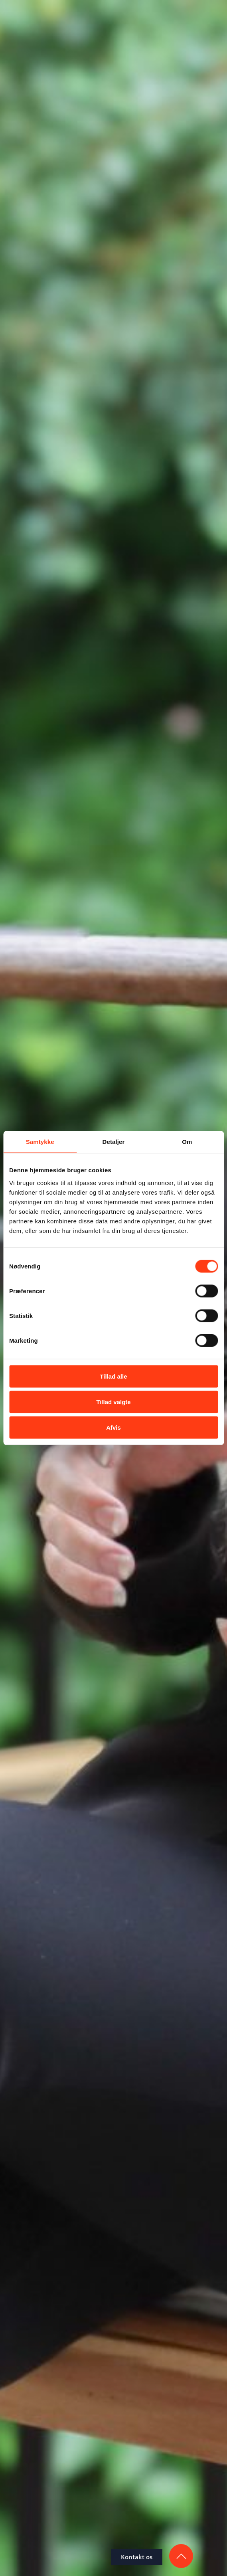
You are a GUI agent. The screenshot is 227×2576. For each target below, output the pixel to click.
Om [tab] (187, 1141)
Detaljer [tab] (114, 1141)
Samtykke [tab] (40, 1141)
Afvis (113, 1427)
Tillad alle (113, 1376)
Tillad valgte (113, 1401)
